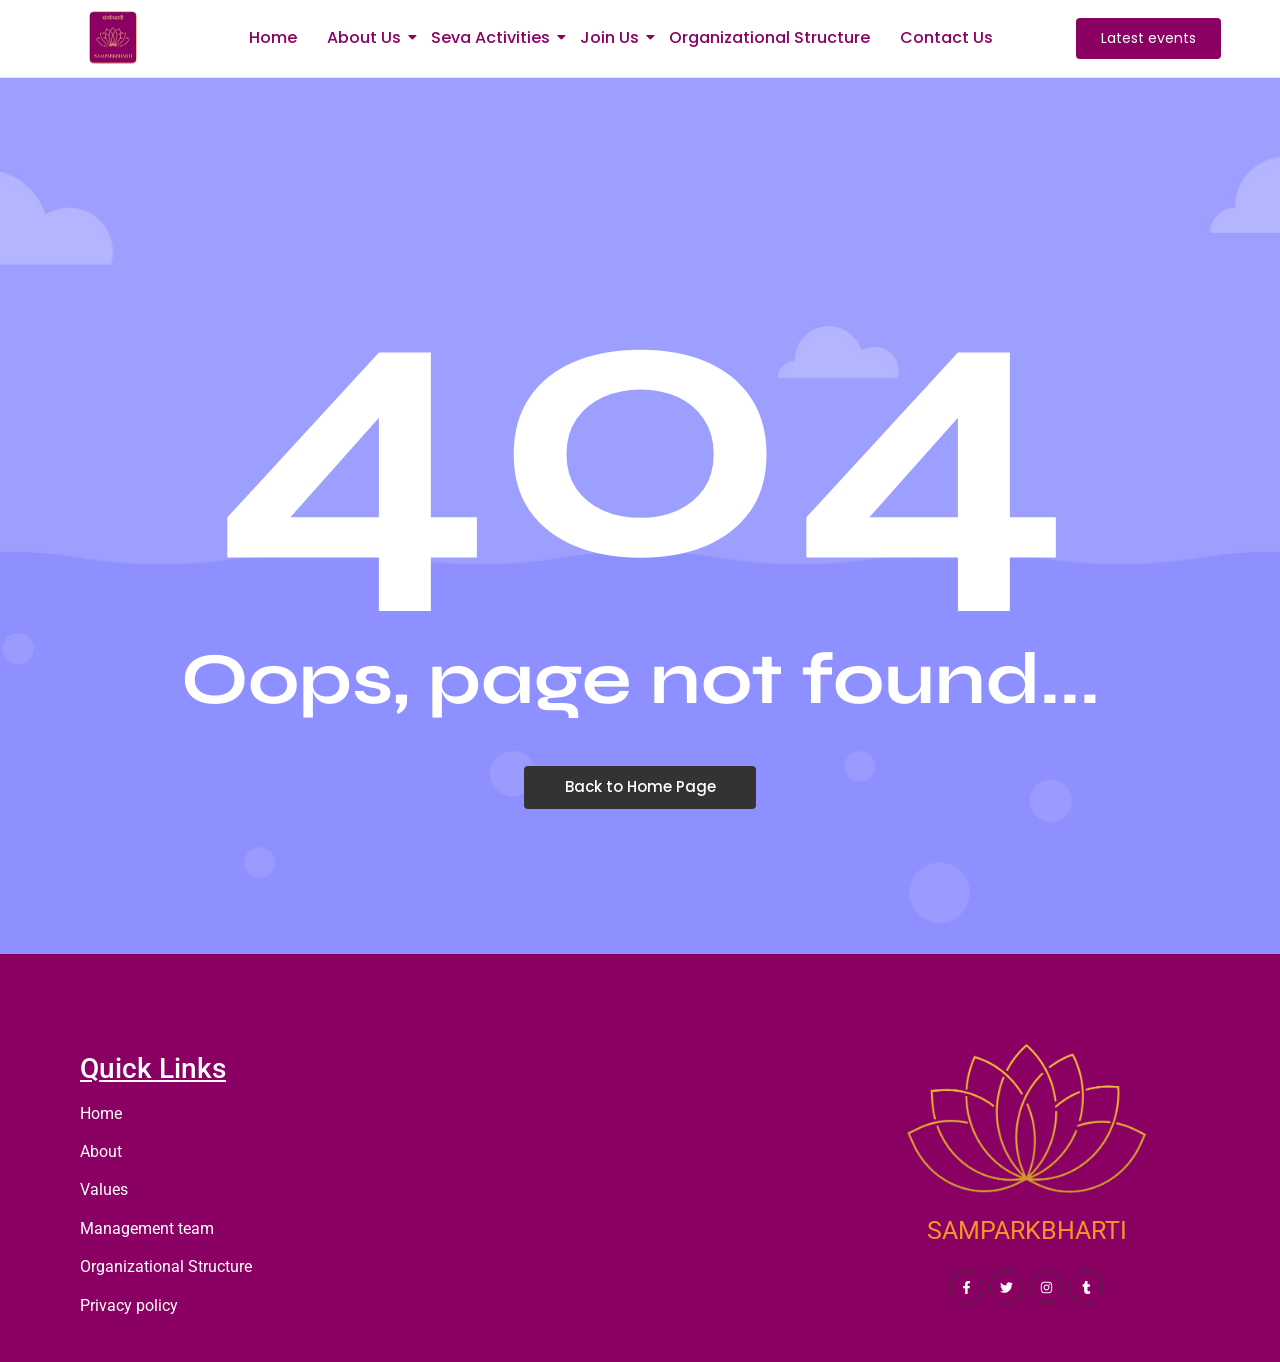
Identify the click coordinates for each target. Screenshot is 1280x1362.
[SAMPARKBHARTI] (1026, 1128)
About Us (367, 37)
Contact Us (946, 37)
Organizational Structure (769, 37)
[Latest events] (1148, 38)
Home (273, 37)
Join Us (613, 37)
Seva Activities (494, 37)
